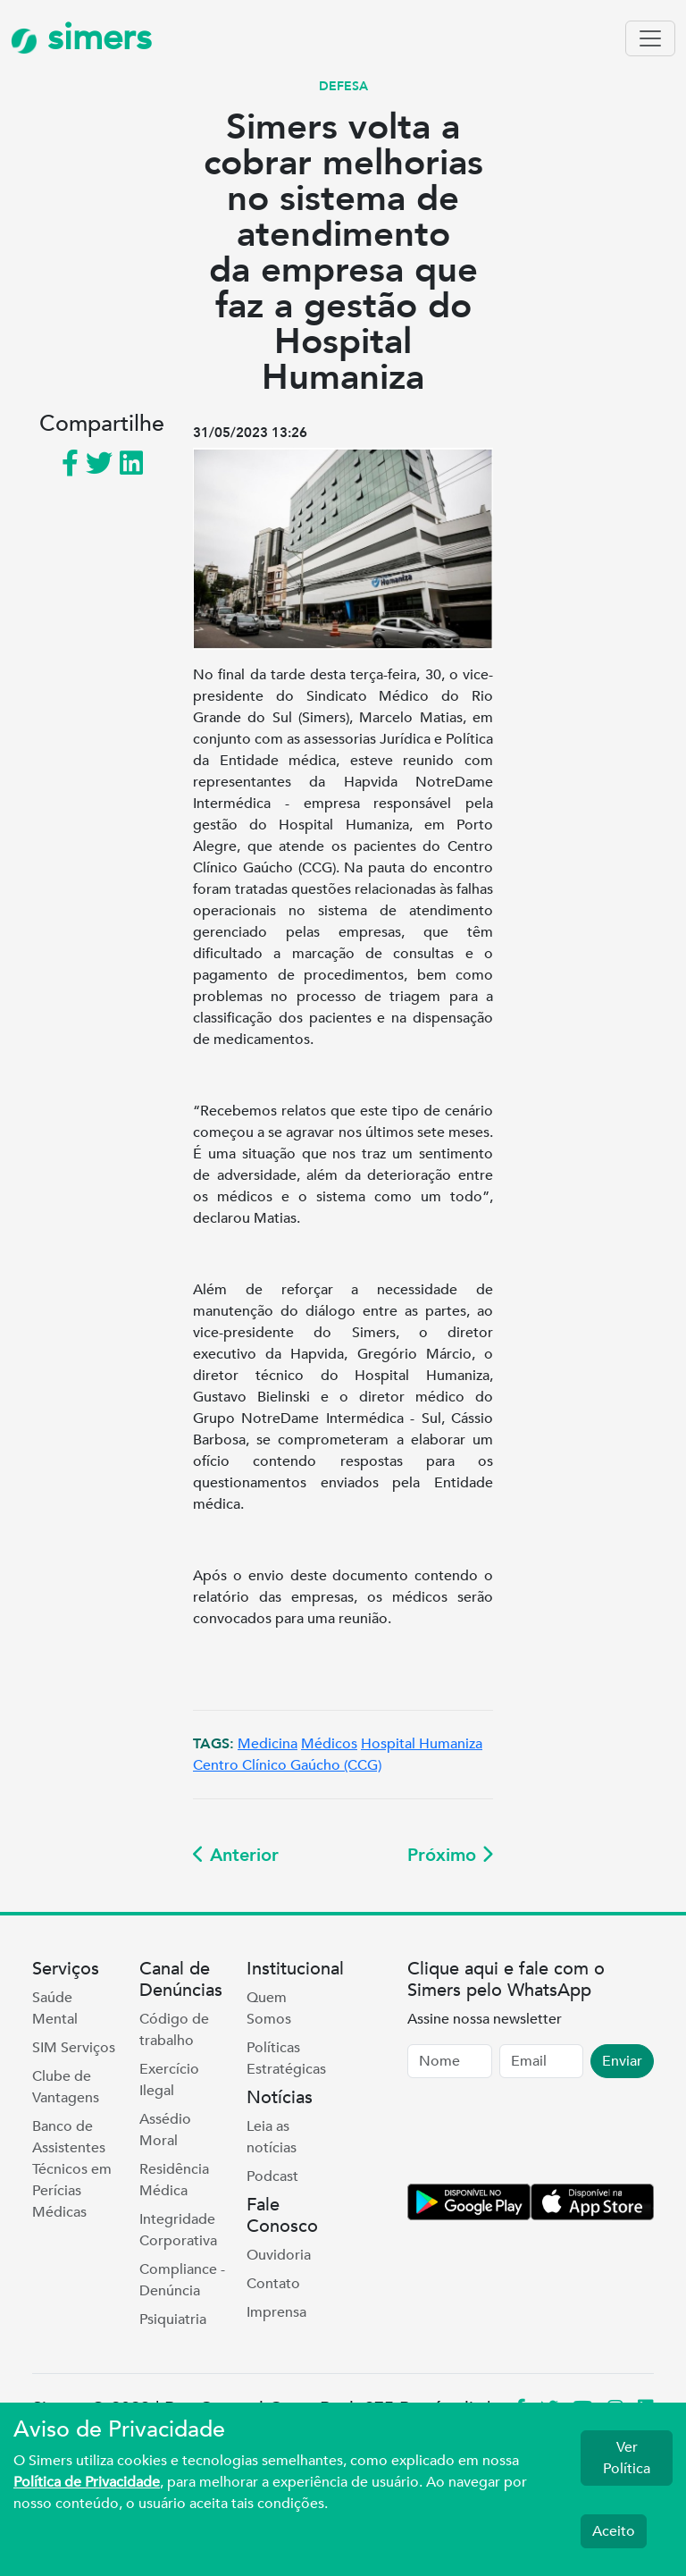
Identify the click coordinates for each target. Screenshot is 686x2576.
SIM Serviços (73, 2048)
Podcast (272, 2176)
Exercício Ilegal (169, 2079)
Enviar (622, 2061)
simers (81, 38)
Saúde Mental (55, 2008)
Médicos (329, 1744)
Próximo (450, 1855)
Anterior (236, 1855)
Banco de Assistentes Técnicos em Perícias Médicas (72, 2169)
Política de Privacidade (86, 2482)
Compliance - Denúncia (182, 2280)
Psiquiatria (172, 2319)
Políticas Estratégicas (286, 2058)
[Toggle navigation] (650, 38)
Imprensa (276, 2312)
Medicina (267, 1744)
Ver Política (626, 2458)
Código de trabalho (174, 2029)
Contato (273, 2284)
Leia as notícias (272, 2137)
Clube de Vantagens (65, 2087)
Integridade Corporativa (178, 2230)
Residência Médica (174, 2180)
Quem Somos (269, 2008)
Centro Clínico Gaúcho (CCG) (287, 1765)
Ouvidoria (279, 2255)
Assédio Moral (165, 2130)
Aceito (613, 2531)
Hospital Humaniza (421, 1744)
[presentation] (543, 2134)
